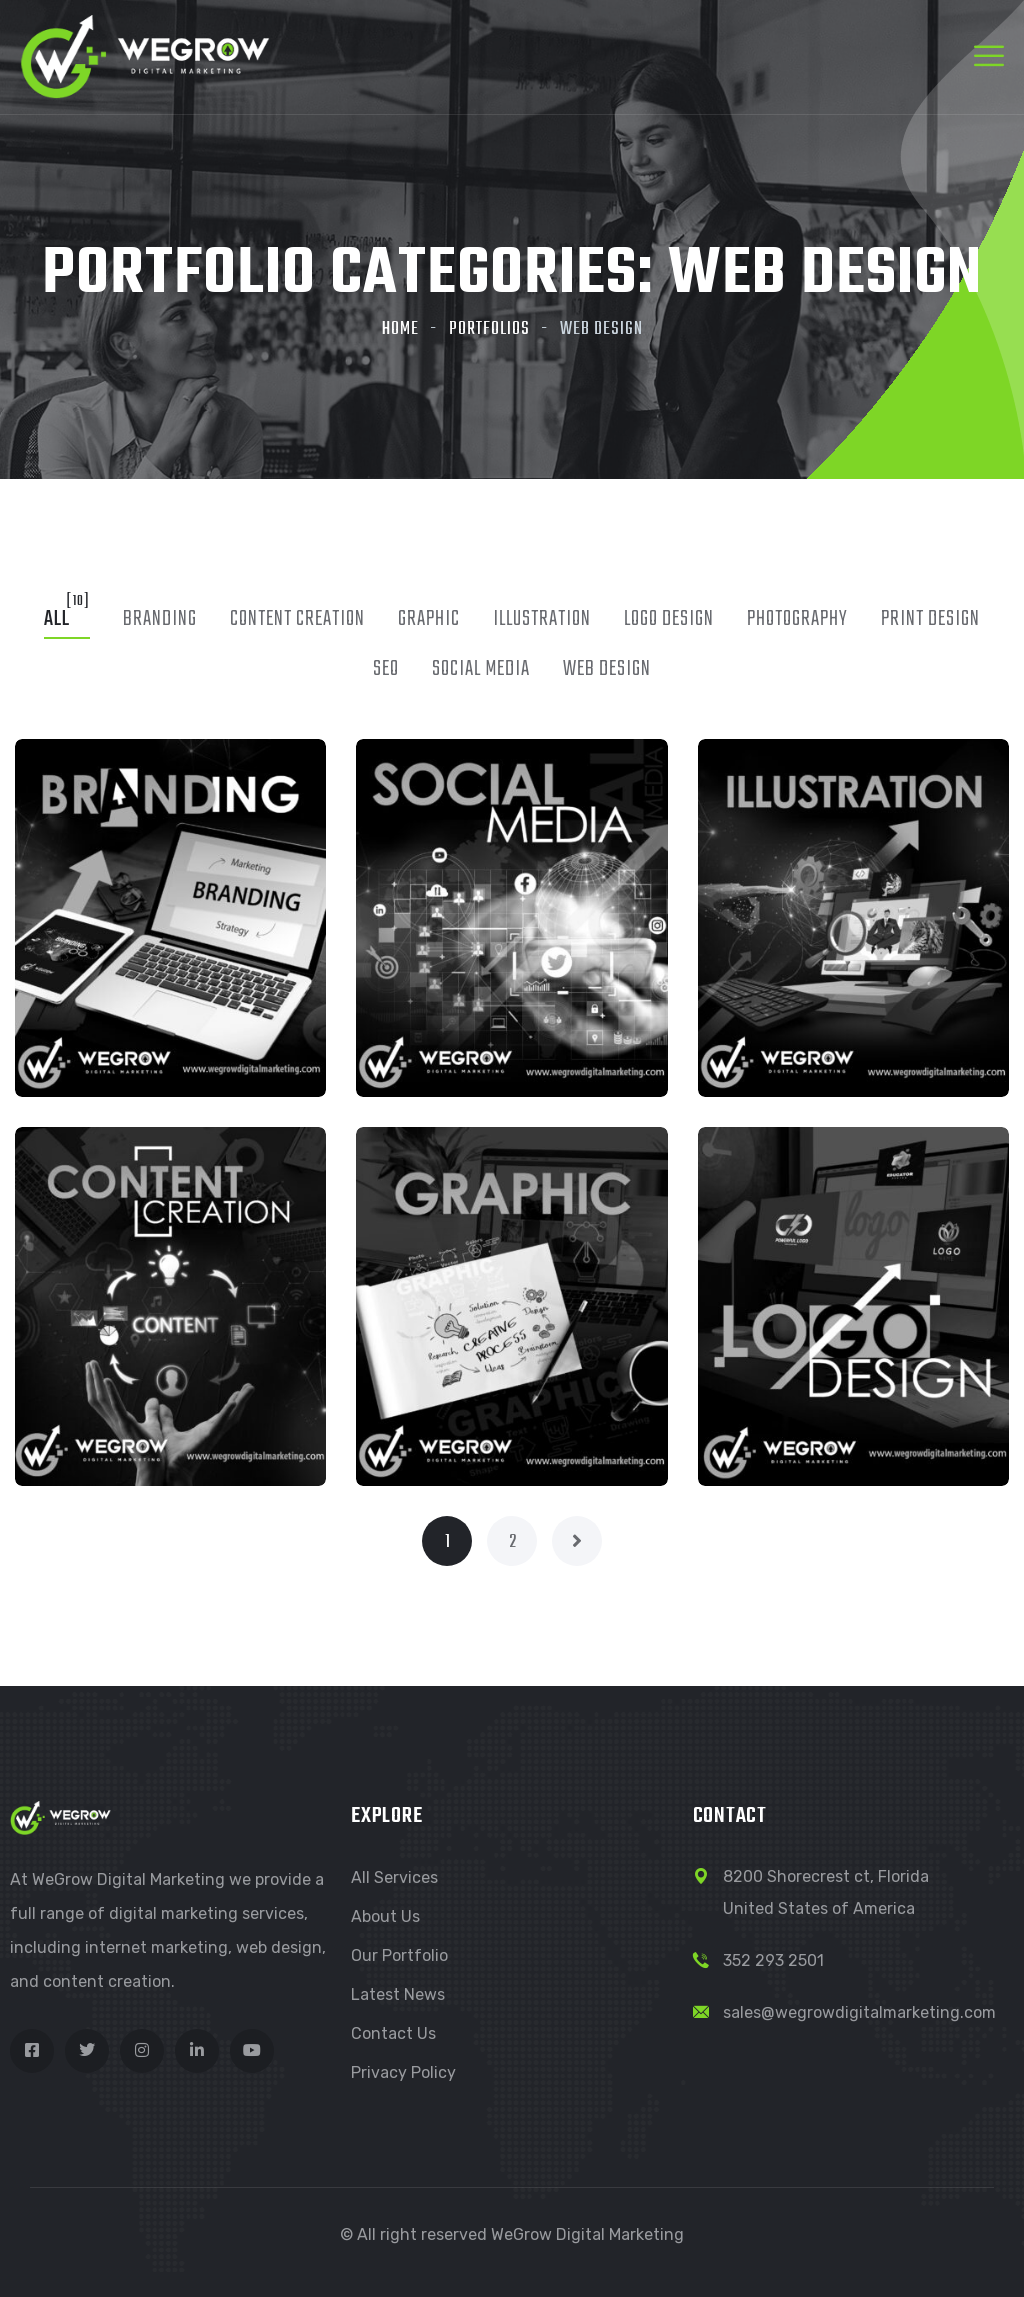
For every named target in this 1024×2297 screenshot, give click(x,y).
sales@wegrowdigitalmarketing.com (859, 2012)
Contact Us (393, 2033)
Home (400, 329)
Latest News (398, 1994)
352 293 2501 (773, 1960)
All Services (394, 1877)
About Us (385, 1916)
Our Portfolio (399, 1955)
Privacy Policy (403, 2072)
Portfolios (489, 329)
